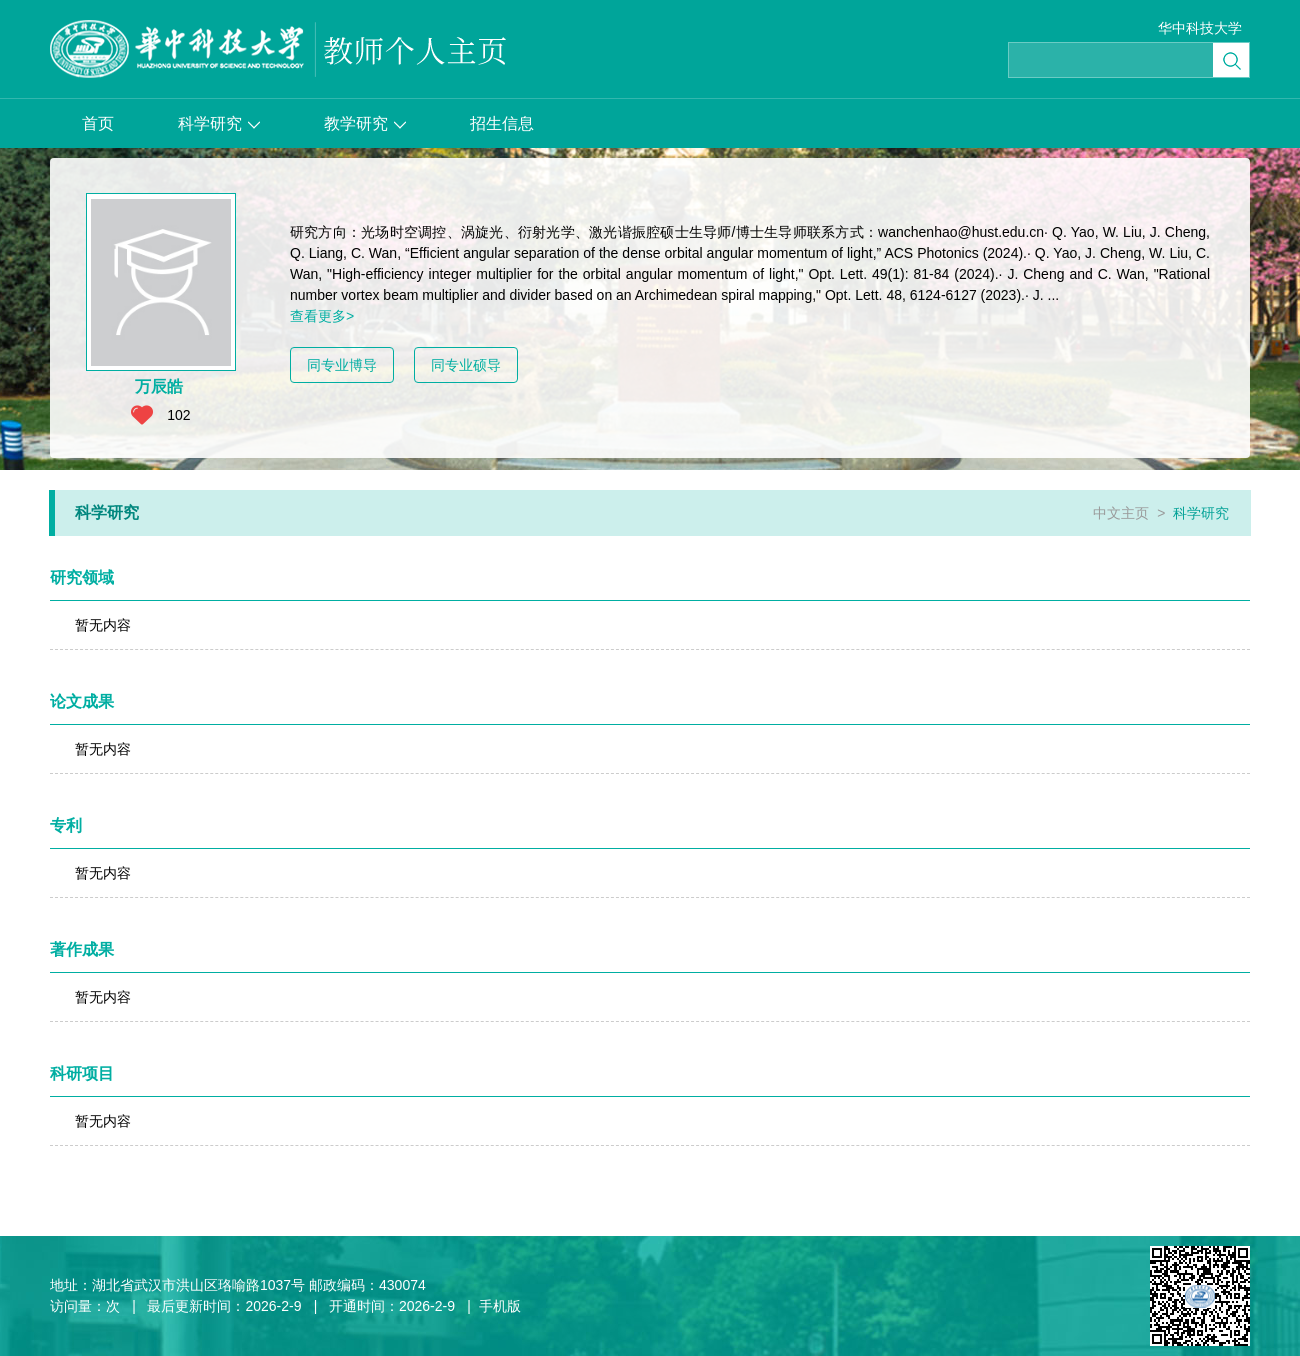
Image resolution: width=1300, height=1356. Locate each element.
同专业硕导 (466, 365)
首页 (98, 123)
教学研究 (365, 123)
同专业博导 (342, 365)
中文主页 (1121, 513)
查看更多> (322, 316)
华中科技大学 (1200, 28)
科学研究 (219, 123)
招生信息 (502, 123)
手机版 (500, 1306)
